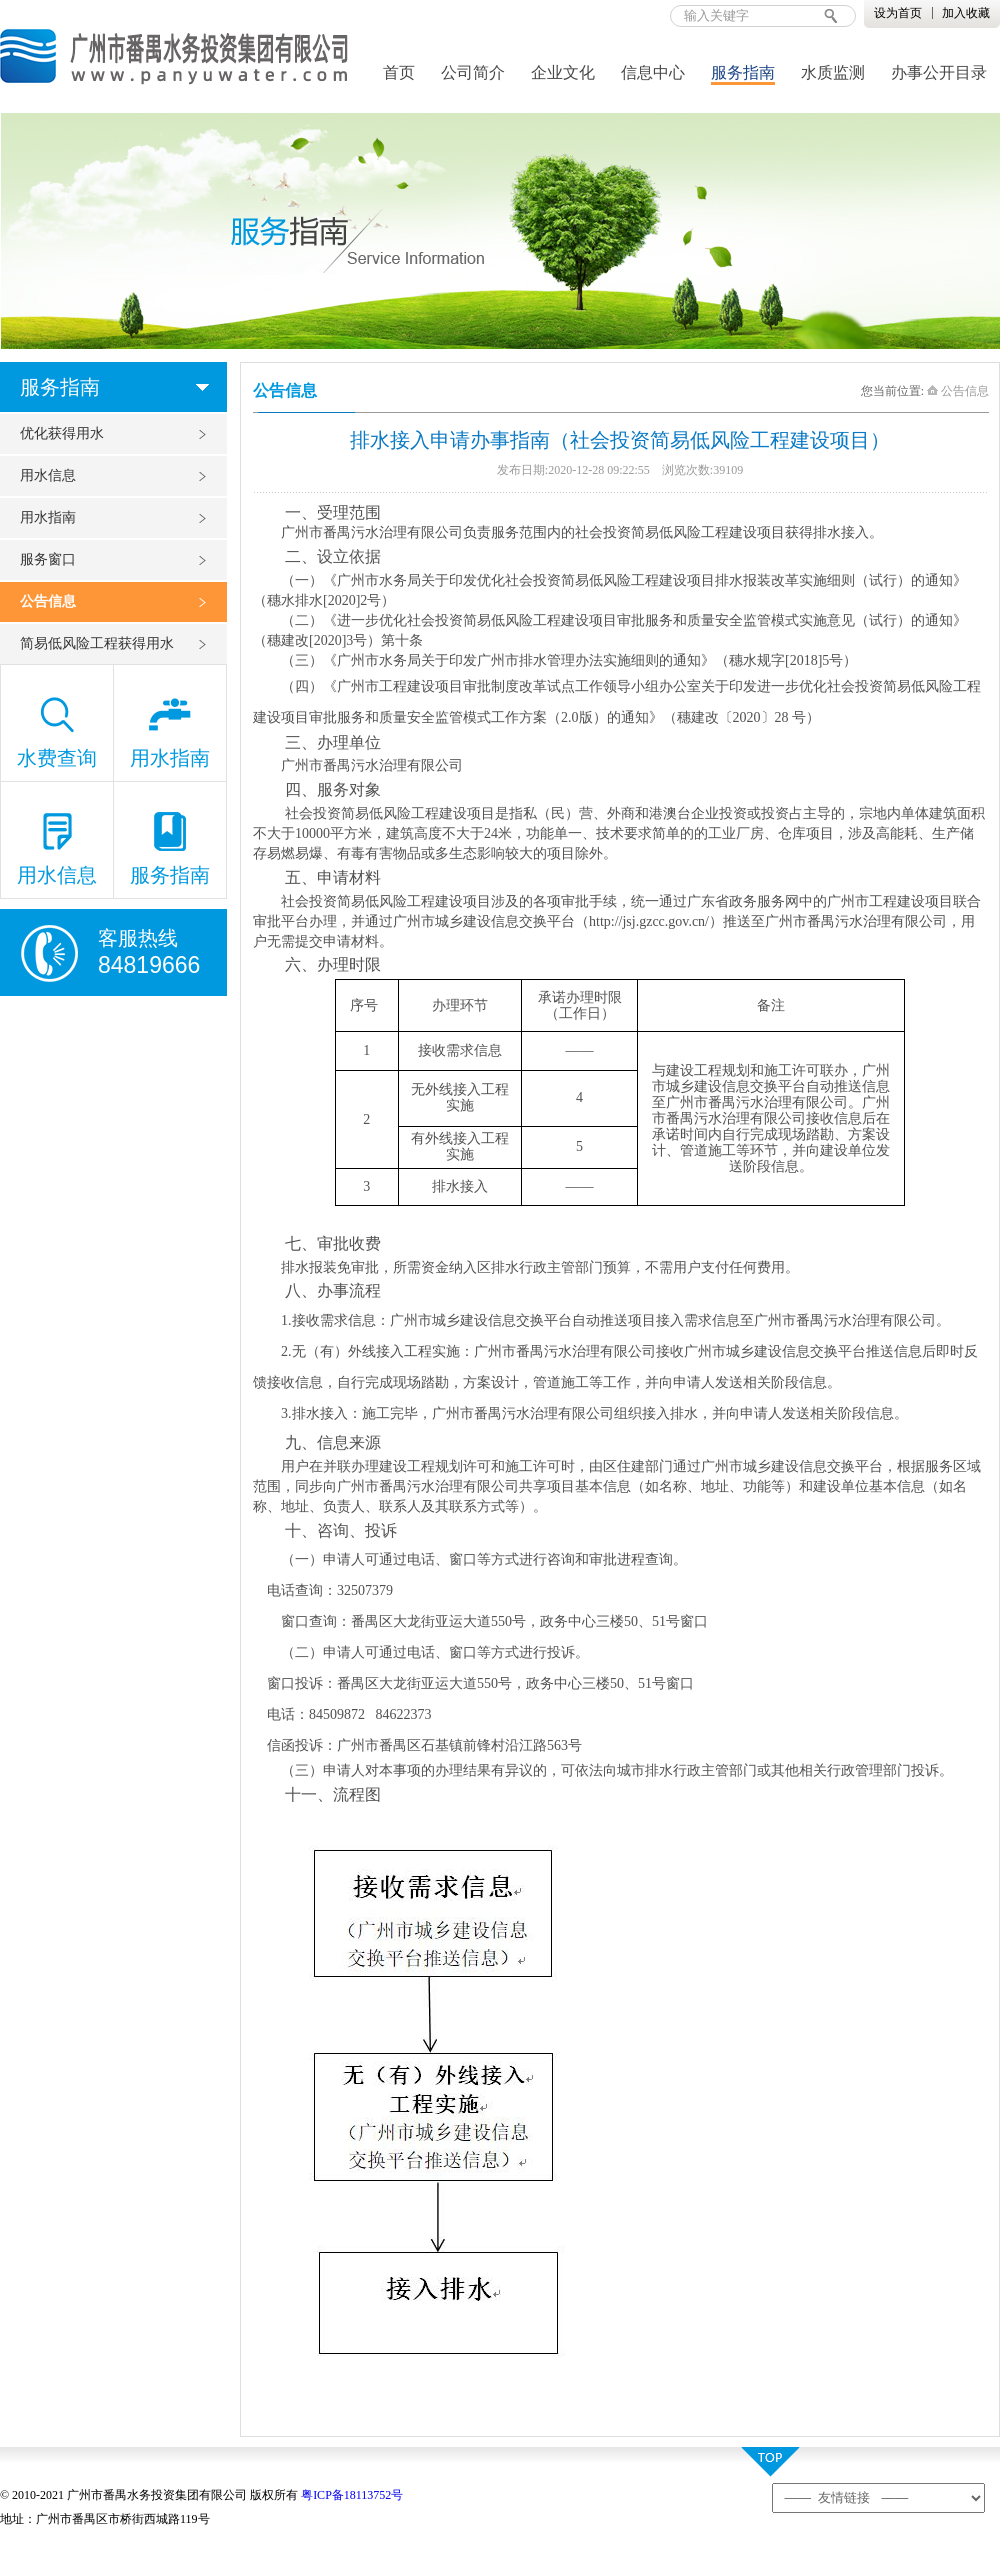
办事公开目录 (939, 72)
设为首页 (898, 13)
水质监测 (833, 72)
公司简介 (473, 72)
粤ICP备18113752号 (352, 2495)
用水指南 (48, 517)
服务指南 (743, 72)
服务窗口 (48, 559)
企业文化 (563, 72)
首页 (399, 72)
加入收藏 (966, 13)
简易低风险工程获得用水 (97, 643)
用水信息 (48, 475)
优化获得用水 (62, 433)
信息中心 (653, 72)
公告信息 (48, 601)
